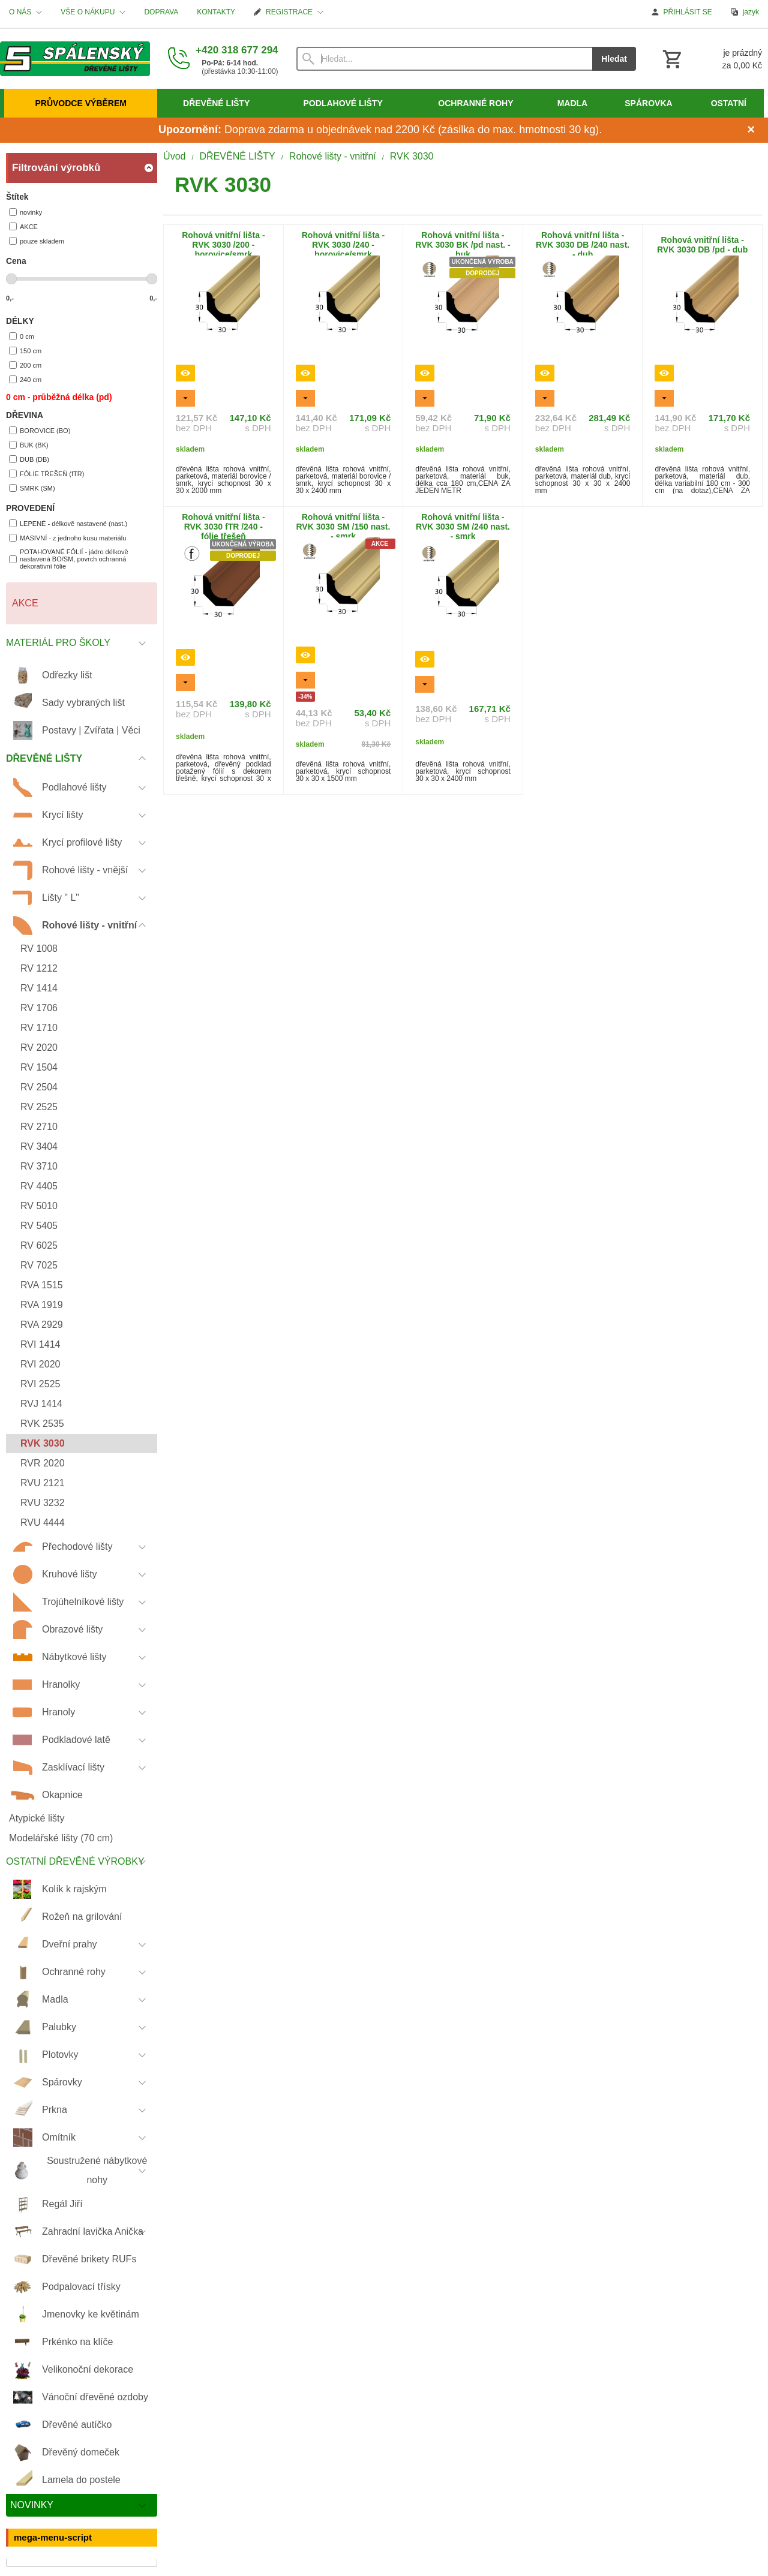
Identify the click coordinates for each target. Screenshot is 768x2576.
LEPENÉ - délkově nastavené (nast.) (68, 523)
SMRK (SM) (32, 488)
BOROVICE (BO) (39, 430)
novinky (25, 212)
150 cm (25, 350)
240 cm (25, 379)
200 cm (25, 365)
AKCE (23, 226)
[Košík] (711, 59)
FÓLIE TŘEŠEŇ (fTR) (46, 473)
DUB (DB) (29, 459)
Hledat (614, 59)
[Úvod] (75, 59)
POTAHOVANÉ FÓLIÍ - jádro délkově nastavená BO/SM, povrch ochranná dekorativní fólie (68, 559)
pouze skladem (36, 241)
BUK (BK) (29, 445)
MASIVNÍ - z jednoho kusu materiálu (67, 538)
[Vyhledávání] (444, 59)
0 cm (21, 336)
